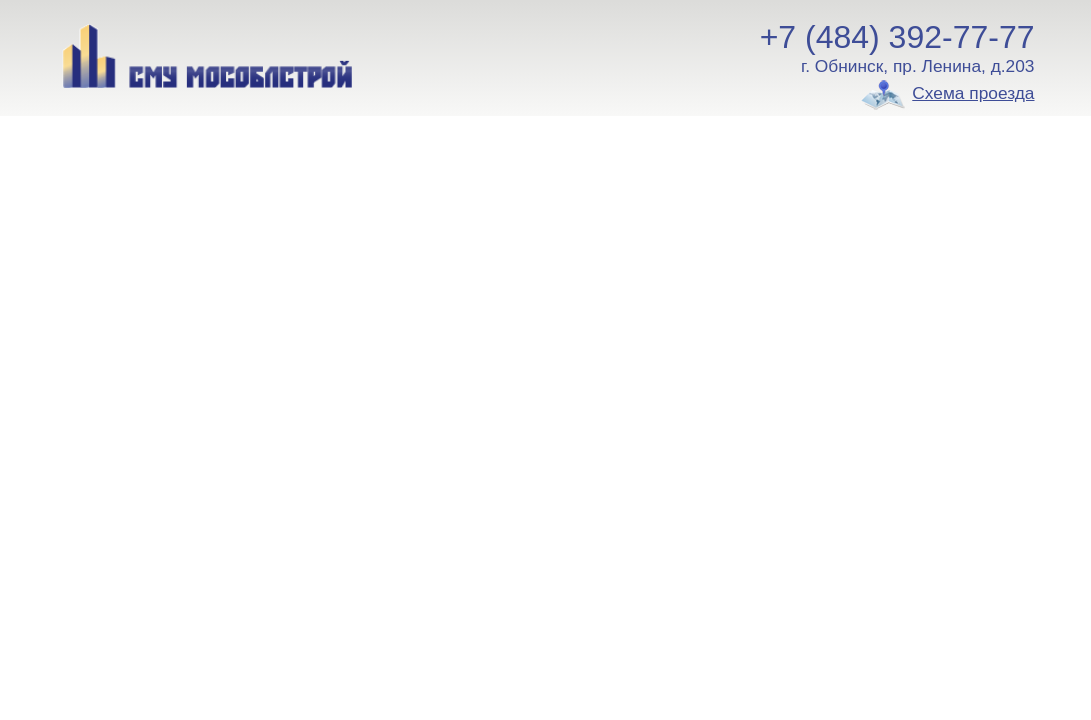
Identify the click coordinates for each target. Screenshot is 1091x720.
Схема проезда (973, 93)
